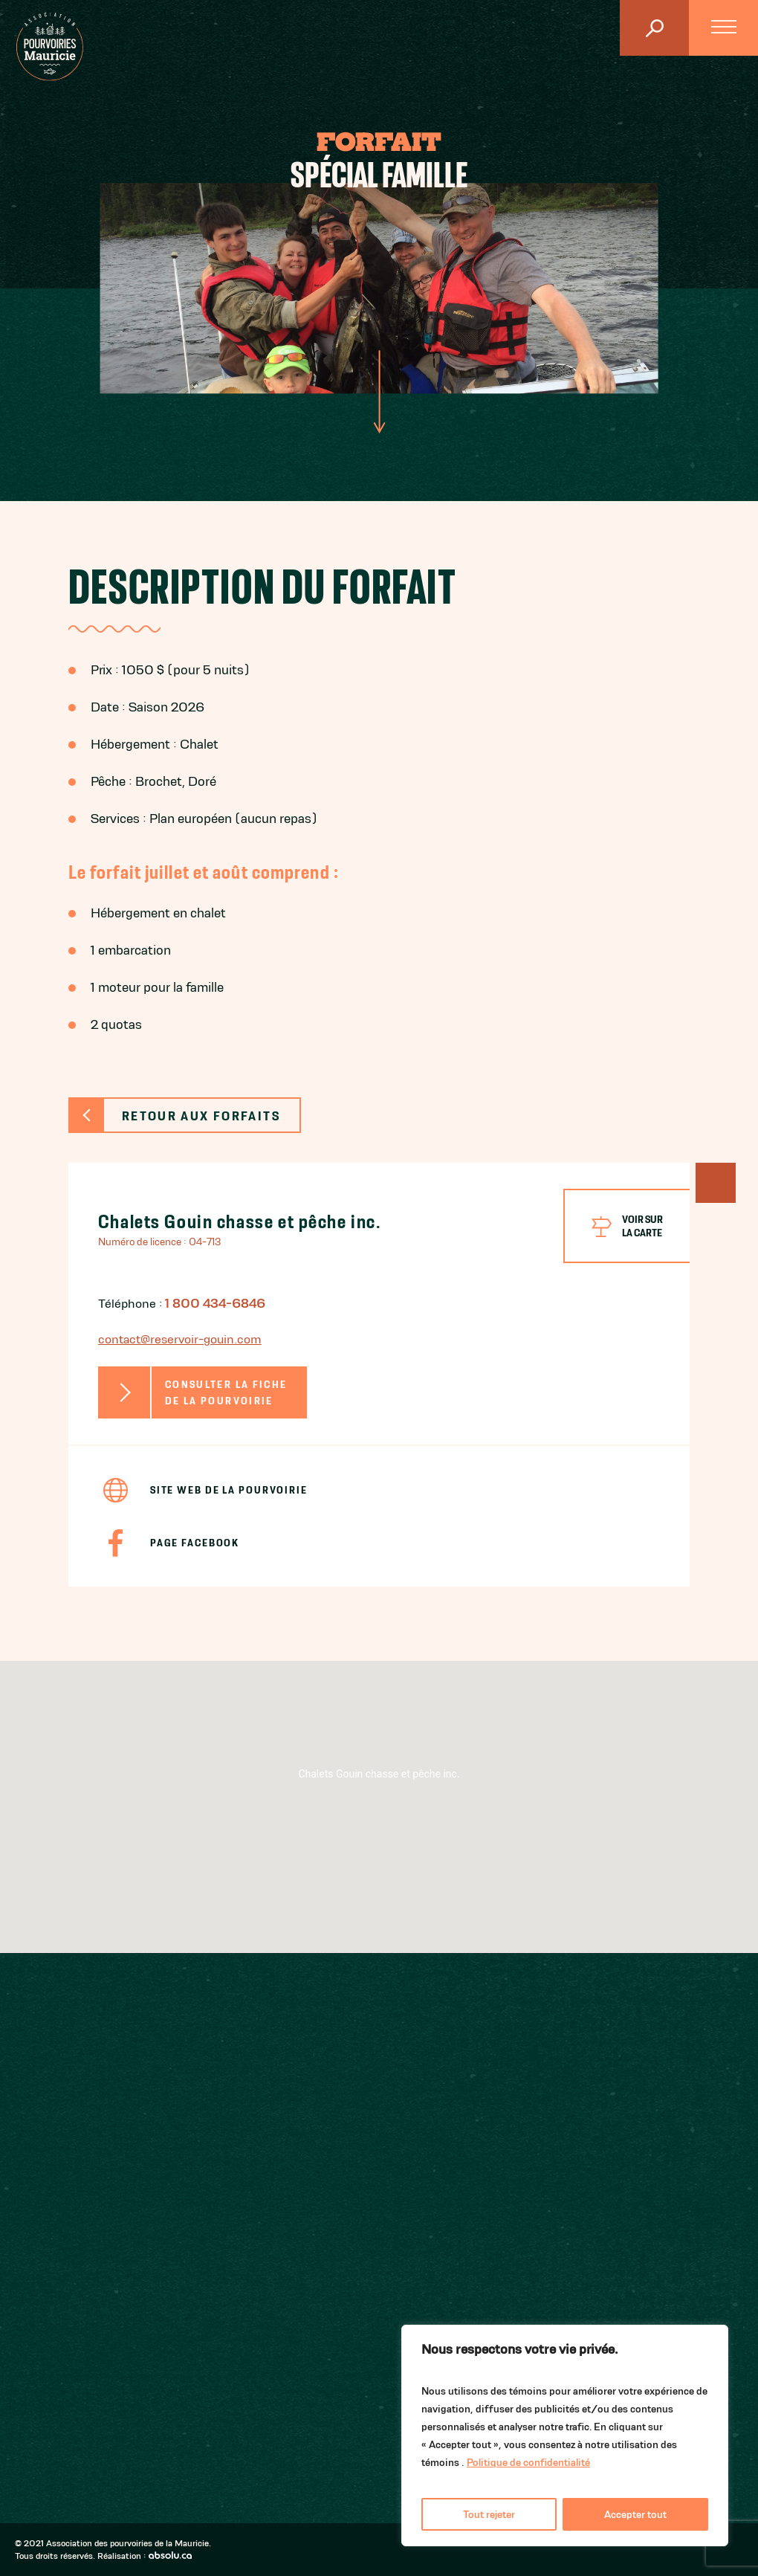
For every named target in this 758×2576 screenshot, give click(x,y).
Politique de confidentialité (528, 2462)
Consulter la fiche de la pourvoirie (226, 1392)
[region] (564, 2435)
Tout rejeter (489, 2514)
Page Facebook (194, 1543)
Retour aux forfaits (201, 1115)
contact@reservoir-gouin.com (180, 1339)
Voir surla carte (642, 1226)
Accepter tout (635, 2514)
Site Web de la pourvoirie (229, 1490)
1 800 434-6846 (215, 1303)
